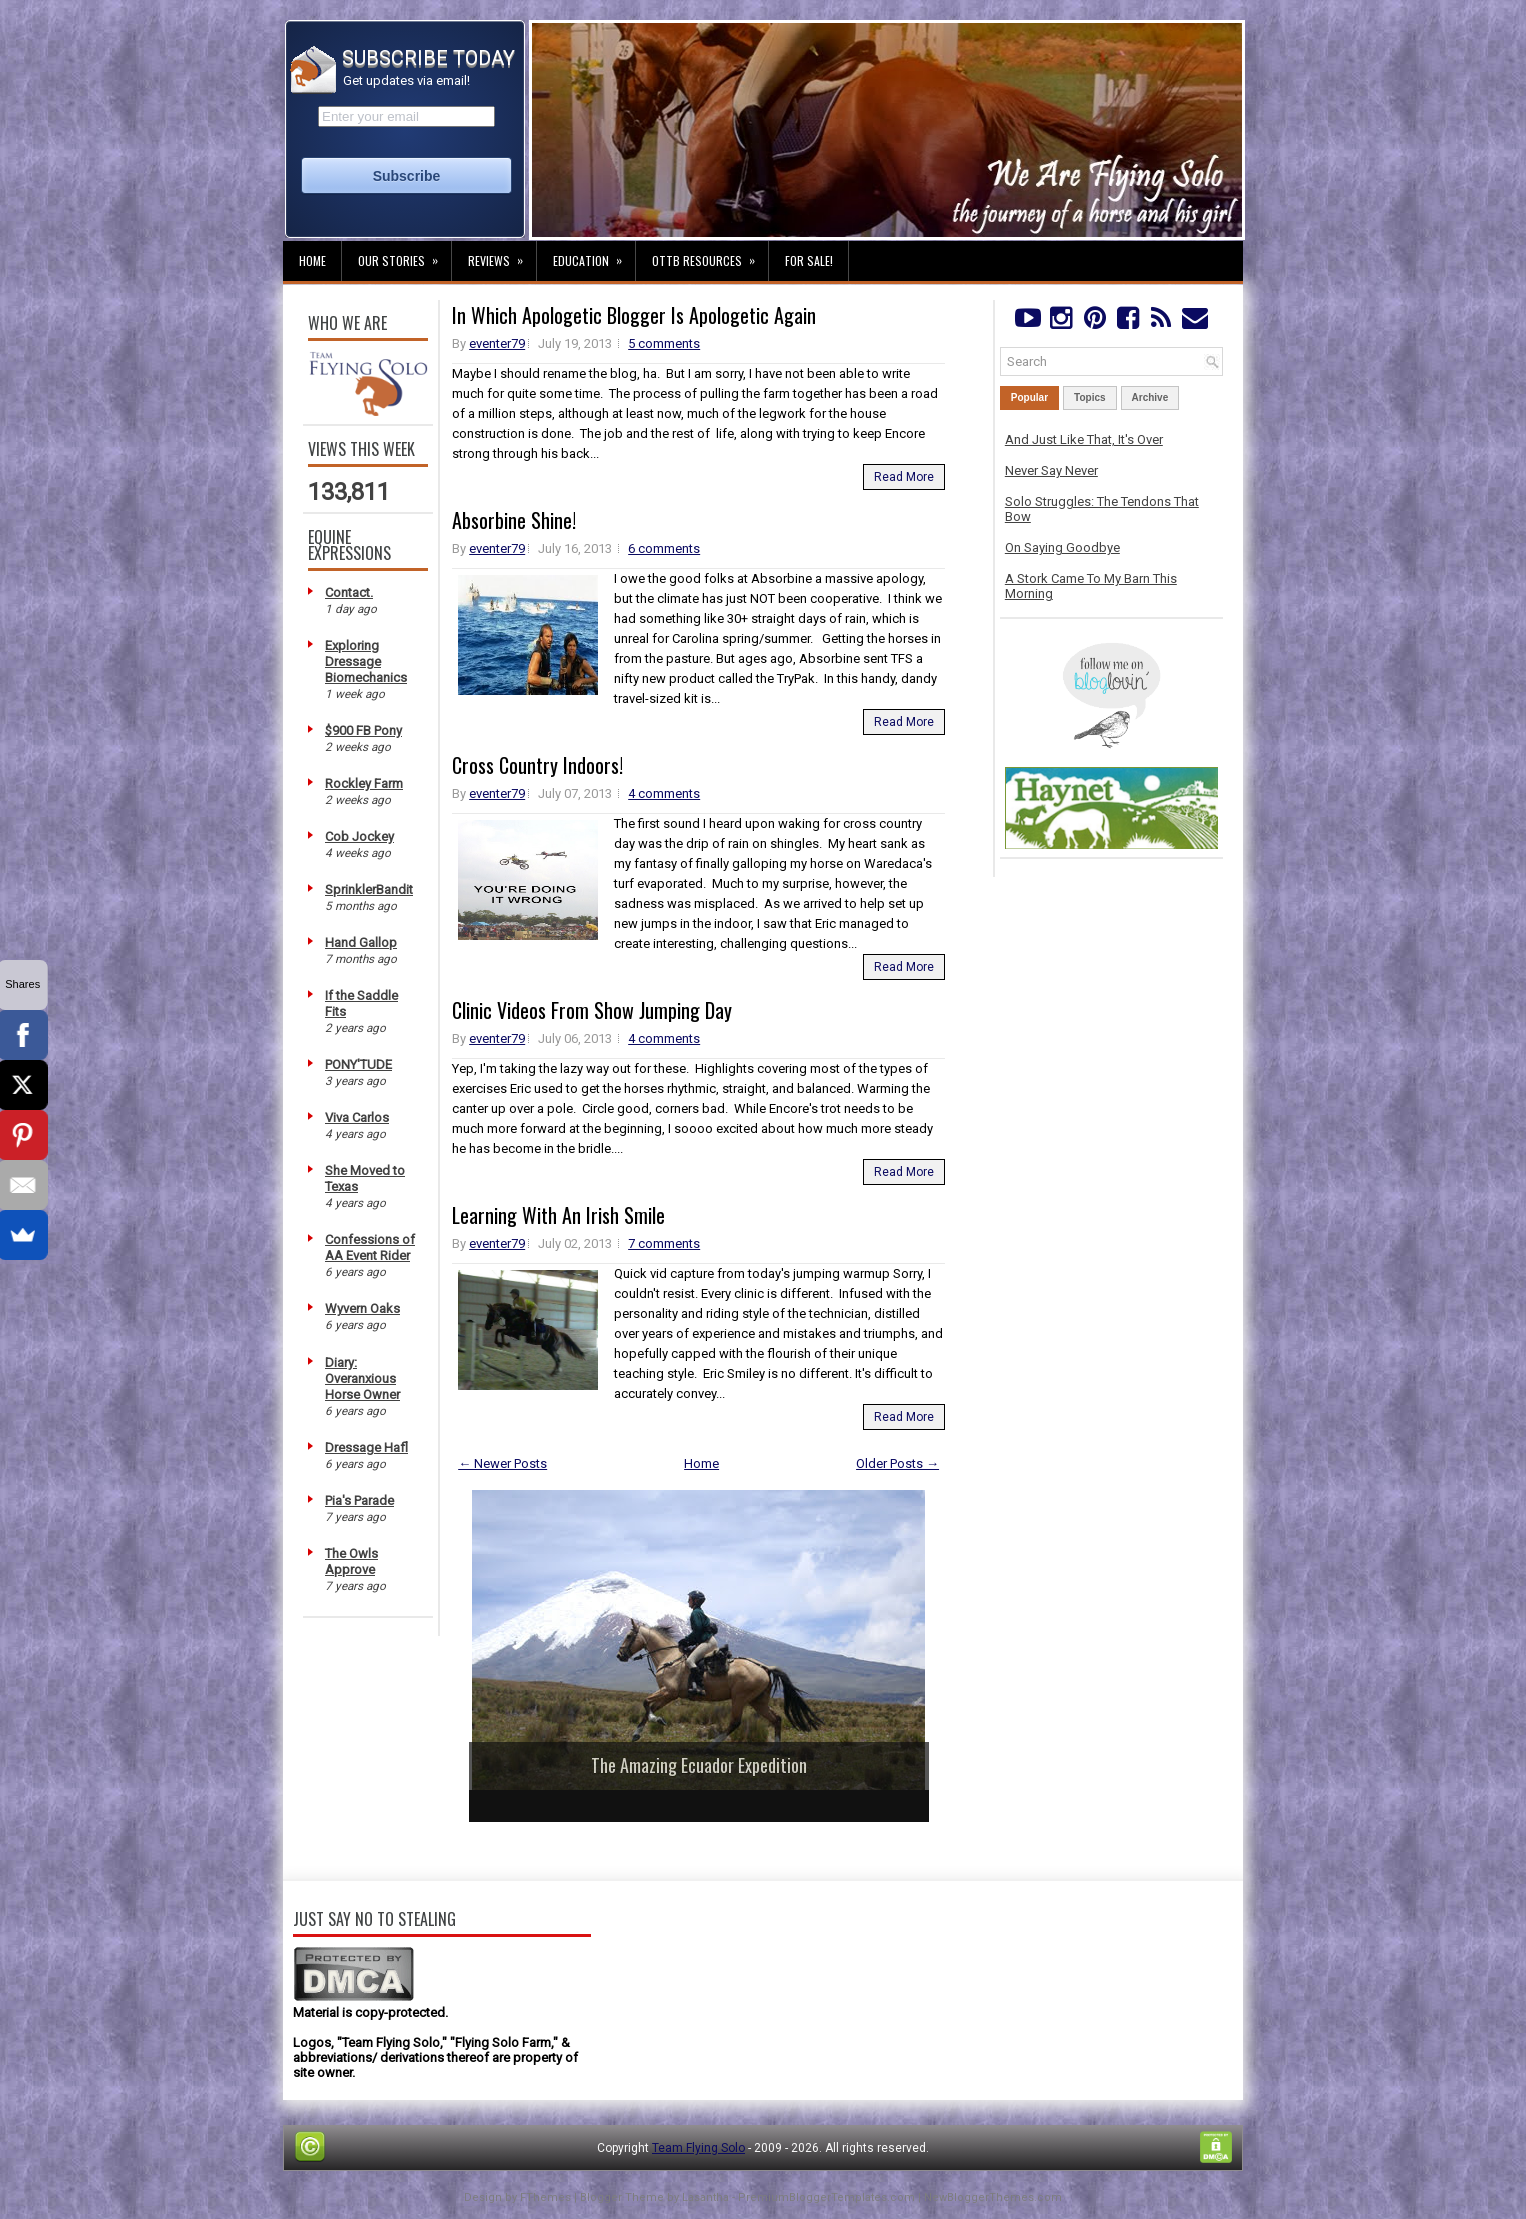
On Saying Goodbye (1062, 547)
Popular (1029, 397)
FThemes (545, 2197)
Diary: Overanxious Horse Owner (362, 1378)
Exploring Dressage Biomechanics (366, 661)
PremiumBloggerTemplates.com (826, 2197)
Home (312, 260)
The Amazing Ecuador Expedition (699, 1765)
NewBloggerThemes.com (993, 2197)
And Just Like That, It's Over (1084, 439)
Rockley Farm (364, 783)
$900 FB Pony (363, 730)
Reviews (502, 255)
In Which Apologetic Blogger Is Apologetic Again (634, 315)
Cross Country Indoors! (537, 765)
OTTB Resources (710, 255)
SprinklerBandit (369, 889)
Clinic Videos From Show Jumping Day (592, 1010)
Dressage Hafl (366, 1447)
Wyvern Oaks (362, 1308)
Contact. (349, 592)
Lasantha (705, 2197)
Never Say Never (1051, 470)
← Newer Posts (502, 1463)
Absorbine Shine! (514, 520)
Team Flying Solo (698, 2148)
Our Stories (404, 255)
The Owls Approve (351, 1561)
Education (594, 255)
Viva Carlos (357, 1117)
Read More (904, 477)
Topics (1089, 397)
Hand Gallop (361, 942)
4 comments (664, 793)
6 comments (664, 548)
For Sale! (809, 260)
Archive (1150, 397)
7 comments (664, 1243)
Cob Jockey (359, 836)
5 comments (664, 343)
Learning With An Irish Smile (558, 1215)
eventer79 (497, 343)
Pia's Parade (359, 1500)
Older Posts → (897, 1463)
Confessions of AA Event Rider (370, 1247)
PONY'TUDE (358, 1064)
